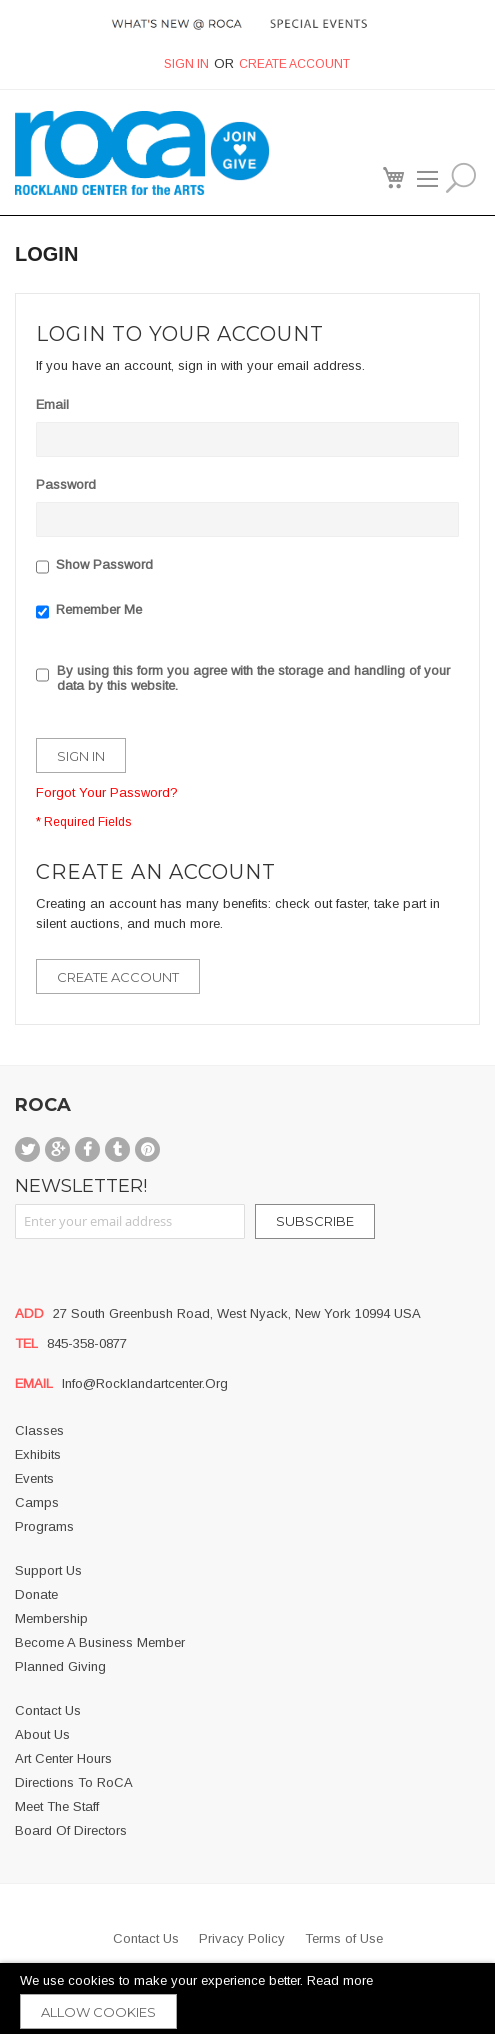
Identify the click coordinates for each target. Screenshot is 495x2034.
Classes (39, 1430)
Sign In (186, 64)
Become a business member (100, 1642)
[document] (247, 1998)
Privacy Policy (242, 1938)
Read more (340, 1980)
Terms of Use (344, 1938)
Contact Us (48, 1710)
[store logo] (110, 153)
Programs (44, 1526)
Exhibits (38, 1454)
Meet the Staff (57, 1806)
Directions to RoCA (74, 1782)
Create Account (294, 64)
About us (42, 1734)
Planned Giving (60, 1666)
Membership (51, 1618)
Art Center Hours (63, 1758)
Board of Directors (71, 1830)
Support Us (48, 1570)
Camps (37, 1502)
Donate (36, 1594)
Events (34, 1478)
